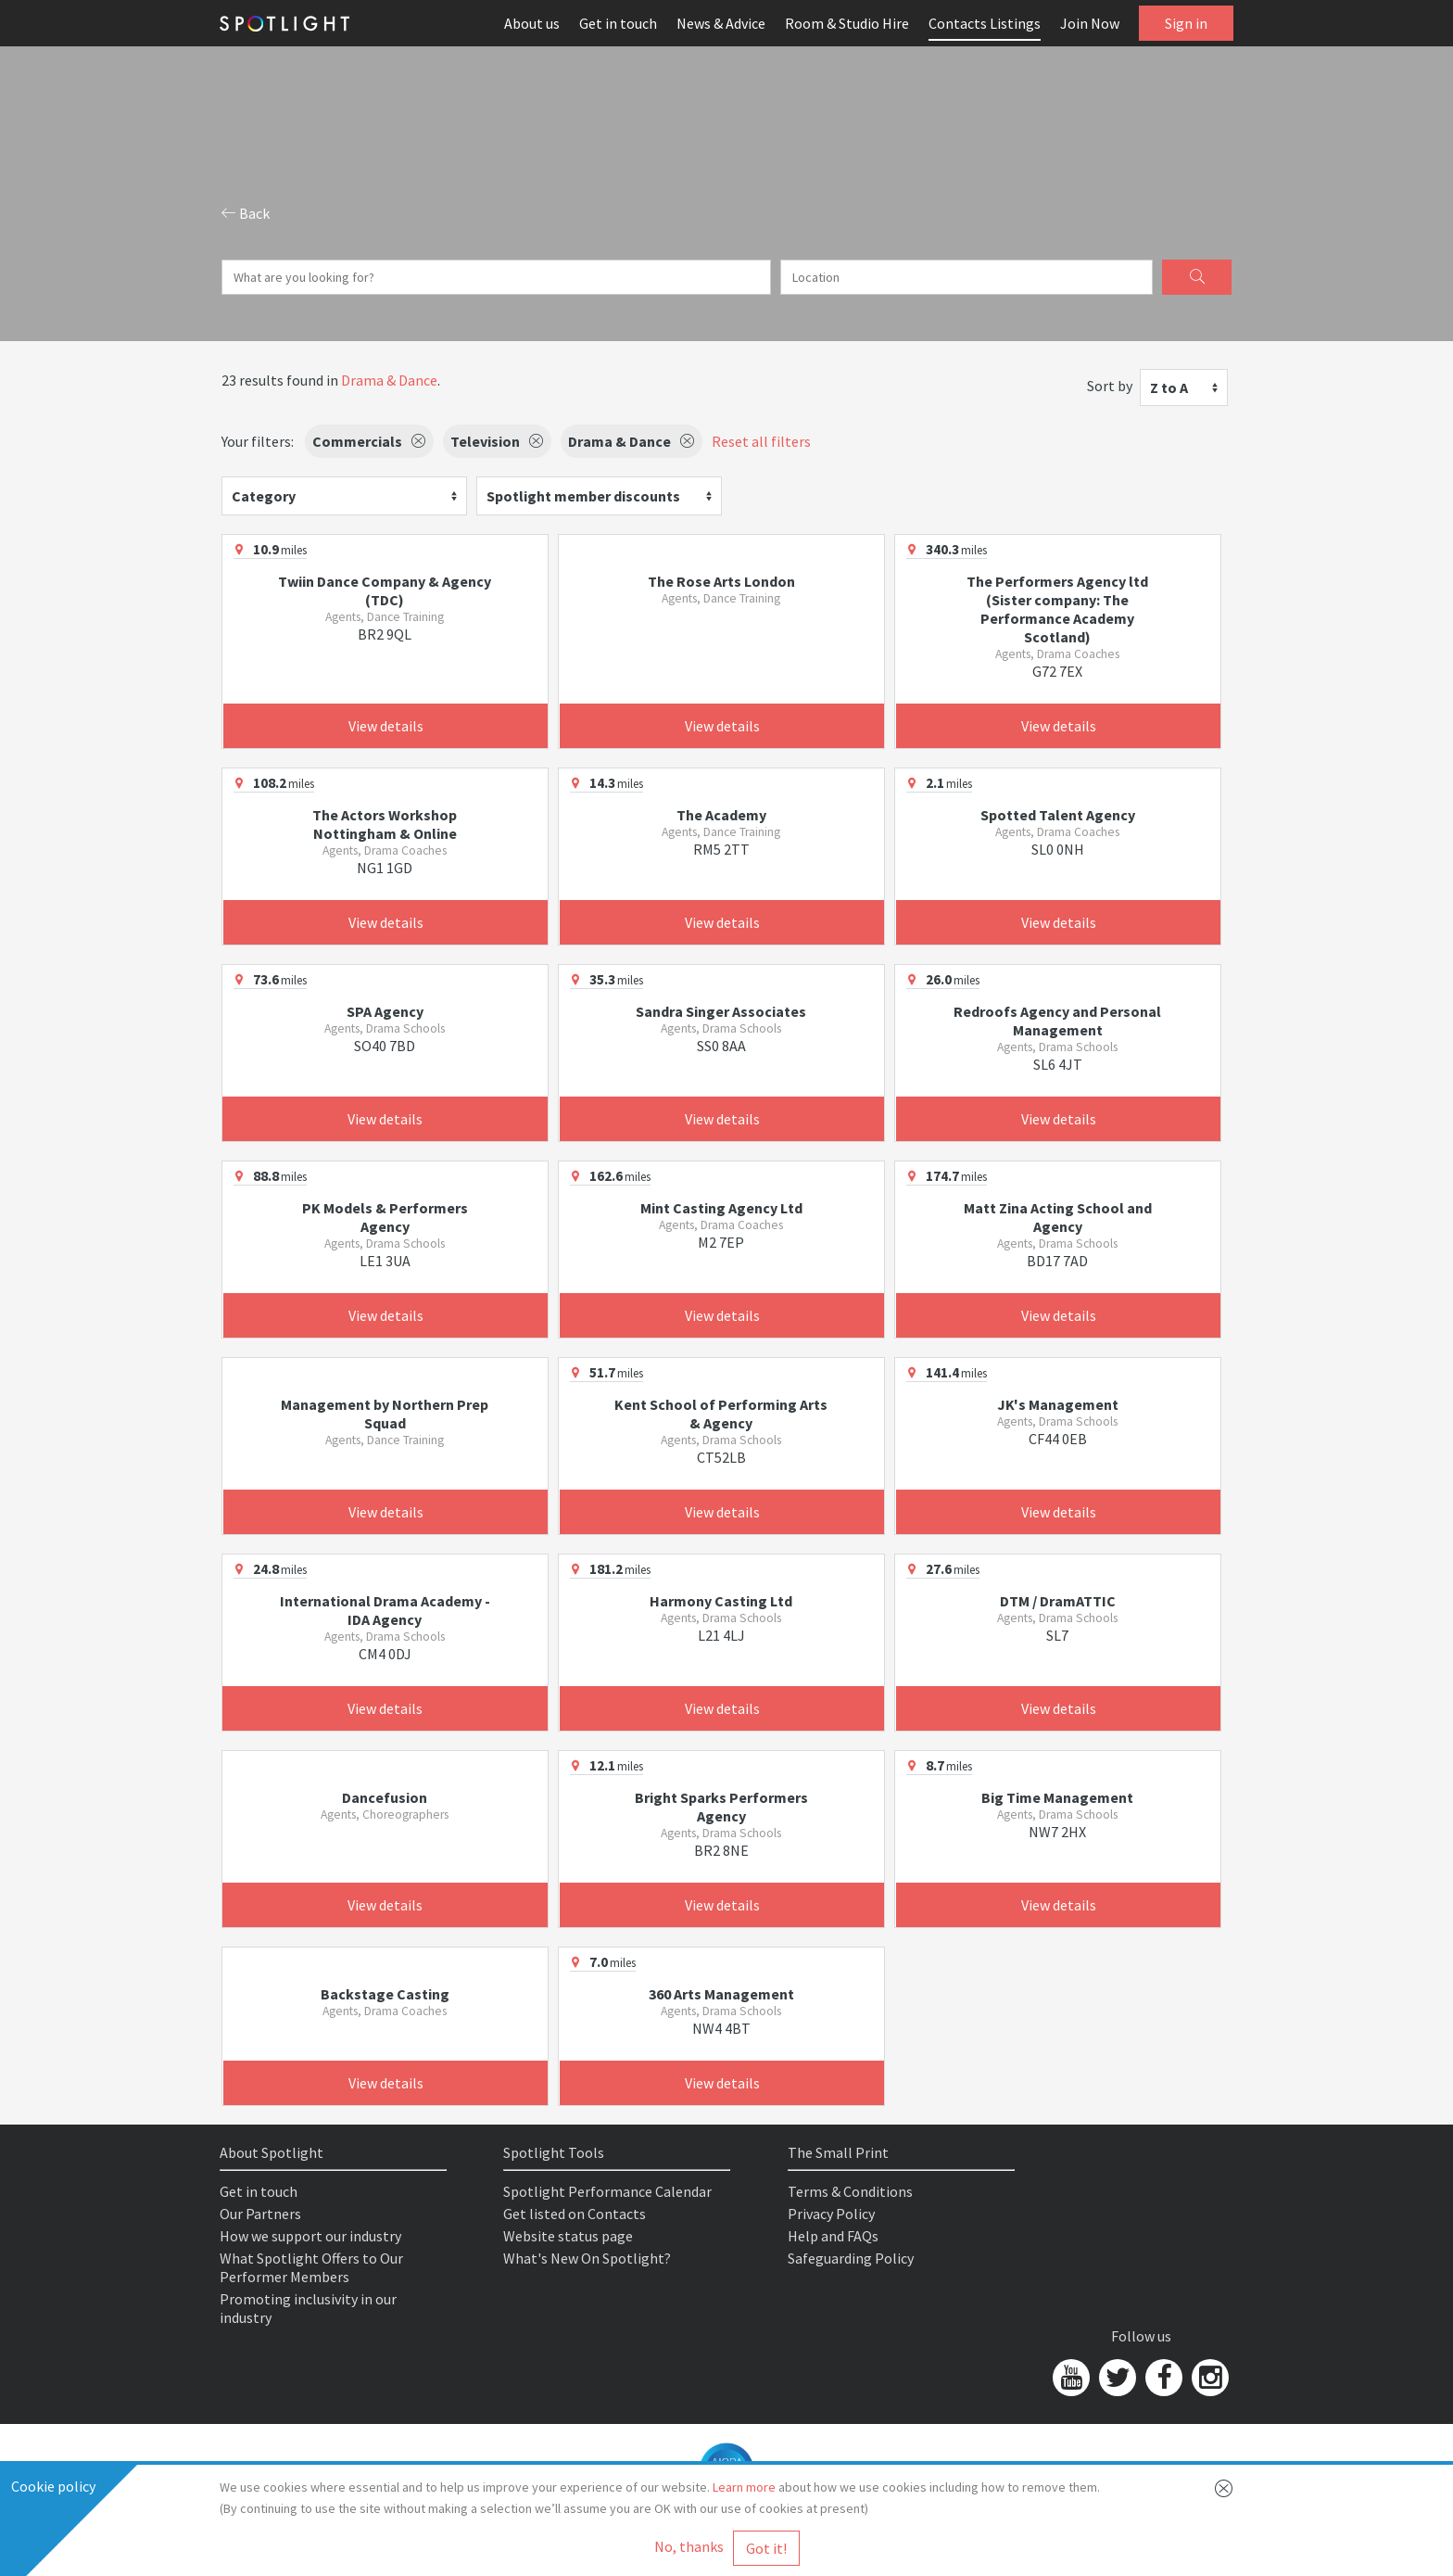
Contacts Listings (985, 23)
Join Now (1089, 23)
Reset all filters (761, 441)
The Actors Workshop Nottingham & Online (384, 824)
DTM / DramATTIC (1058, 1601)
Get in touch (618, 23)
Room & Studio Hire (847, 23)
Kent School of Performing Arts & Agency (721, 1413)
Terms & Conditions (850, 2191)
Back (245, 213)
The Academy (721, 815)
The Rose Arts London (721, 581)
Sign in (1186, 23)
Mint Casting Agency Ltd (721, 1208)
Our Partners (260, 2213)
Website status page (568, 2236)
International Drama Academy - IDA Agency (385, 1610)
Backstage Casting (385, 1994)
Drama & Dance (389, 380)
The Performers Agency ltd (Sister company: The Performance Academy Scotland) (1057, 609)
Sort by (1109, 385)
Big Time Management (1057, 1797)
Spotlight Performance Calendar (607, 2191)
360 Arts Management (721, 1994)
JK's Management (1057, 1404)
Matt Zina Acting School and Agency (1058, 1217)
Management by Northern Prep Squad (384, 1413)
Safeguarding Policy (851, 2258)
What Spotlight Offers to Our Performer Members (311, 2267)
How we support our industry (310, 2236)
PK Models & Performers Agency (385, 1217)
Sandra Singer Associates (721, 1011)
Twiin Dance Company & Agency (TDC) (384, 590)
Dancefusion (384, 1797)
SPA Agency (385, 1011)
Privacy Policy (831, 2213)
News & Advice (720, 23)
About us (532, 23)
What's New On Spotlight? (587, 2258)
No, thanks (689, 2546)
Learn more (744, 2487)
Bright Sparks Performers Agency (721, 1806)
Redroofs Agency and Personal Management (1057, 1020)
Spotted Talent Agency (1057, 815)
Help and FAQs (833, 2236)
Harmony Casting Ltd (721, 1601)
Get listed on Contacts (574, 2213)
